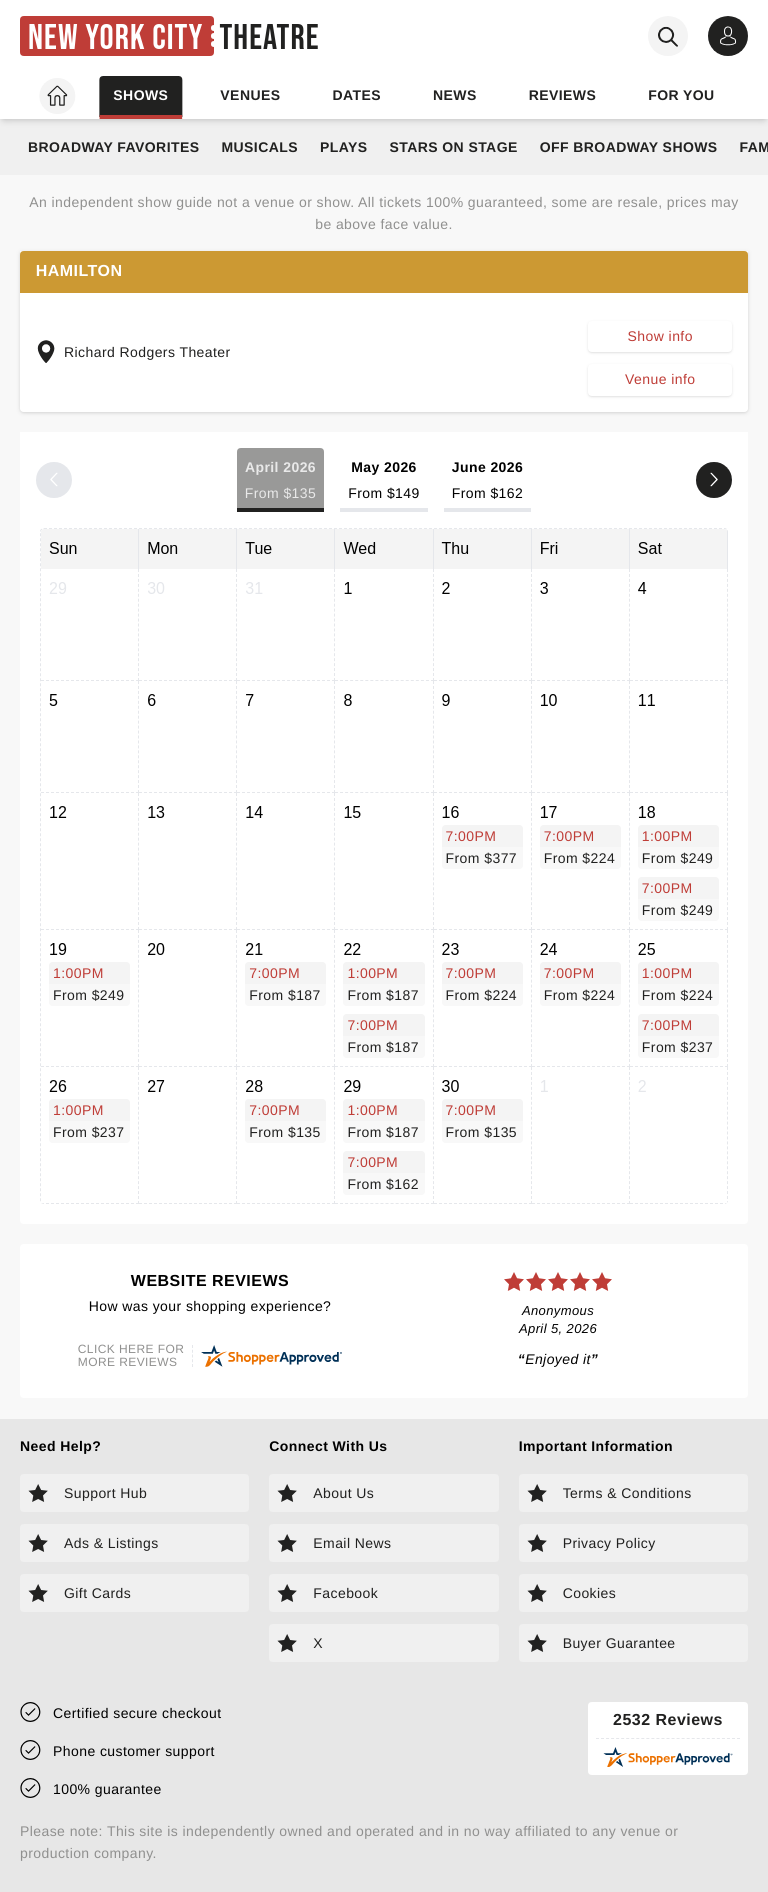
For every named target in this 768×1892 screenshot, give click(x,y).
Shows (140, 95)
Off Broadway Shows (629, 147)
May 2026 (383, 481)
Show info (660, 336)
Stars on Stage (453, 147)
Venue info (660, 379)
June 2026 (488, 481)
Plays (344, 147)
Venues (250, 95)
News (455, 95)
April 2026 (280, 481)
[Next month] (714, 480)
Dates (356, 95)
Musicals (259, 147)
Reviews (563, 95)
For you (681, 95)
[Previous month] (54, 480)
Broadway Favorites (113, 147)
